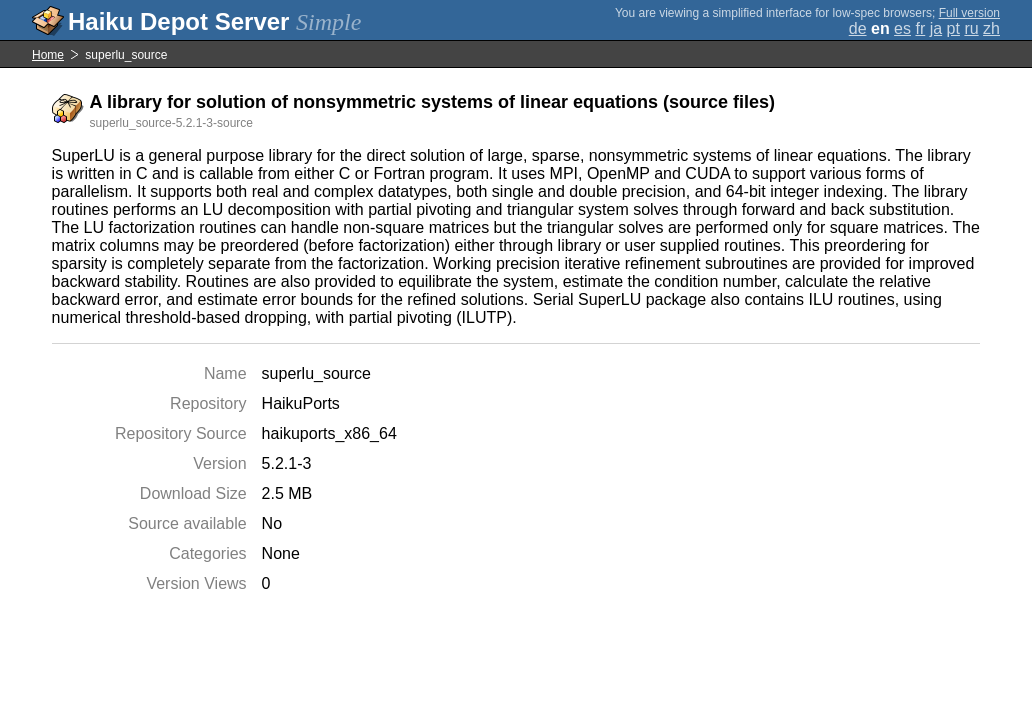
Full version (969, 13)
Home (48, 55)
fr (920, 28)
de (858, 28)
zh (991, 28)
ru (971, 28)
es (902, 28)
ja (936, 28)
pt (953, 28)
